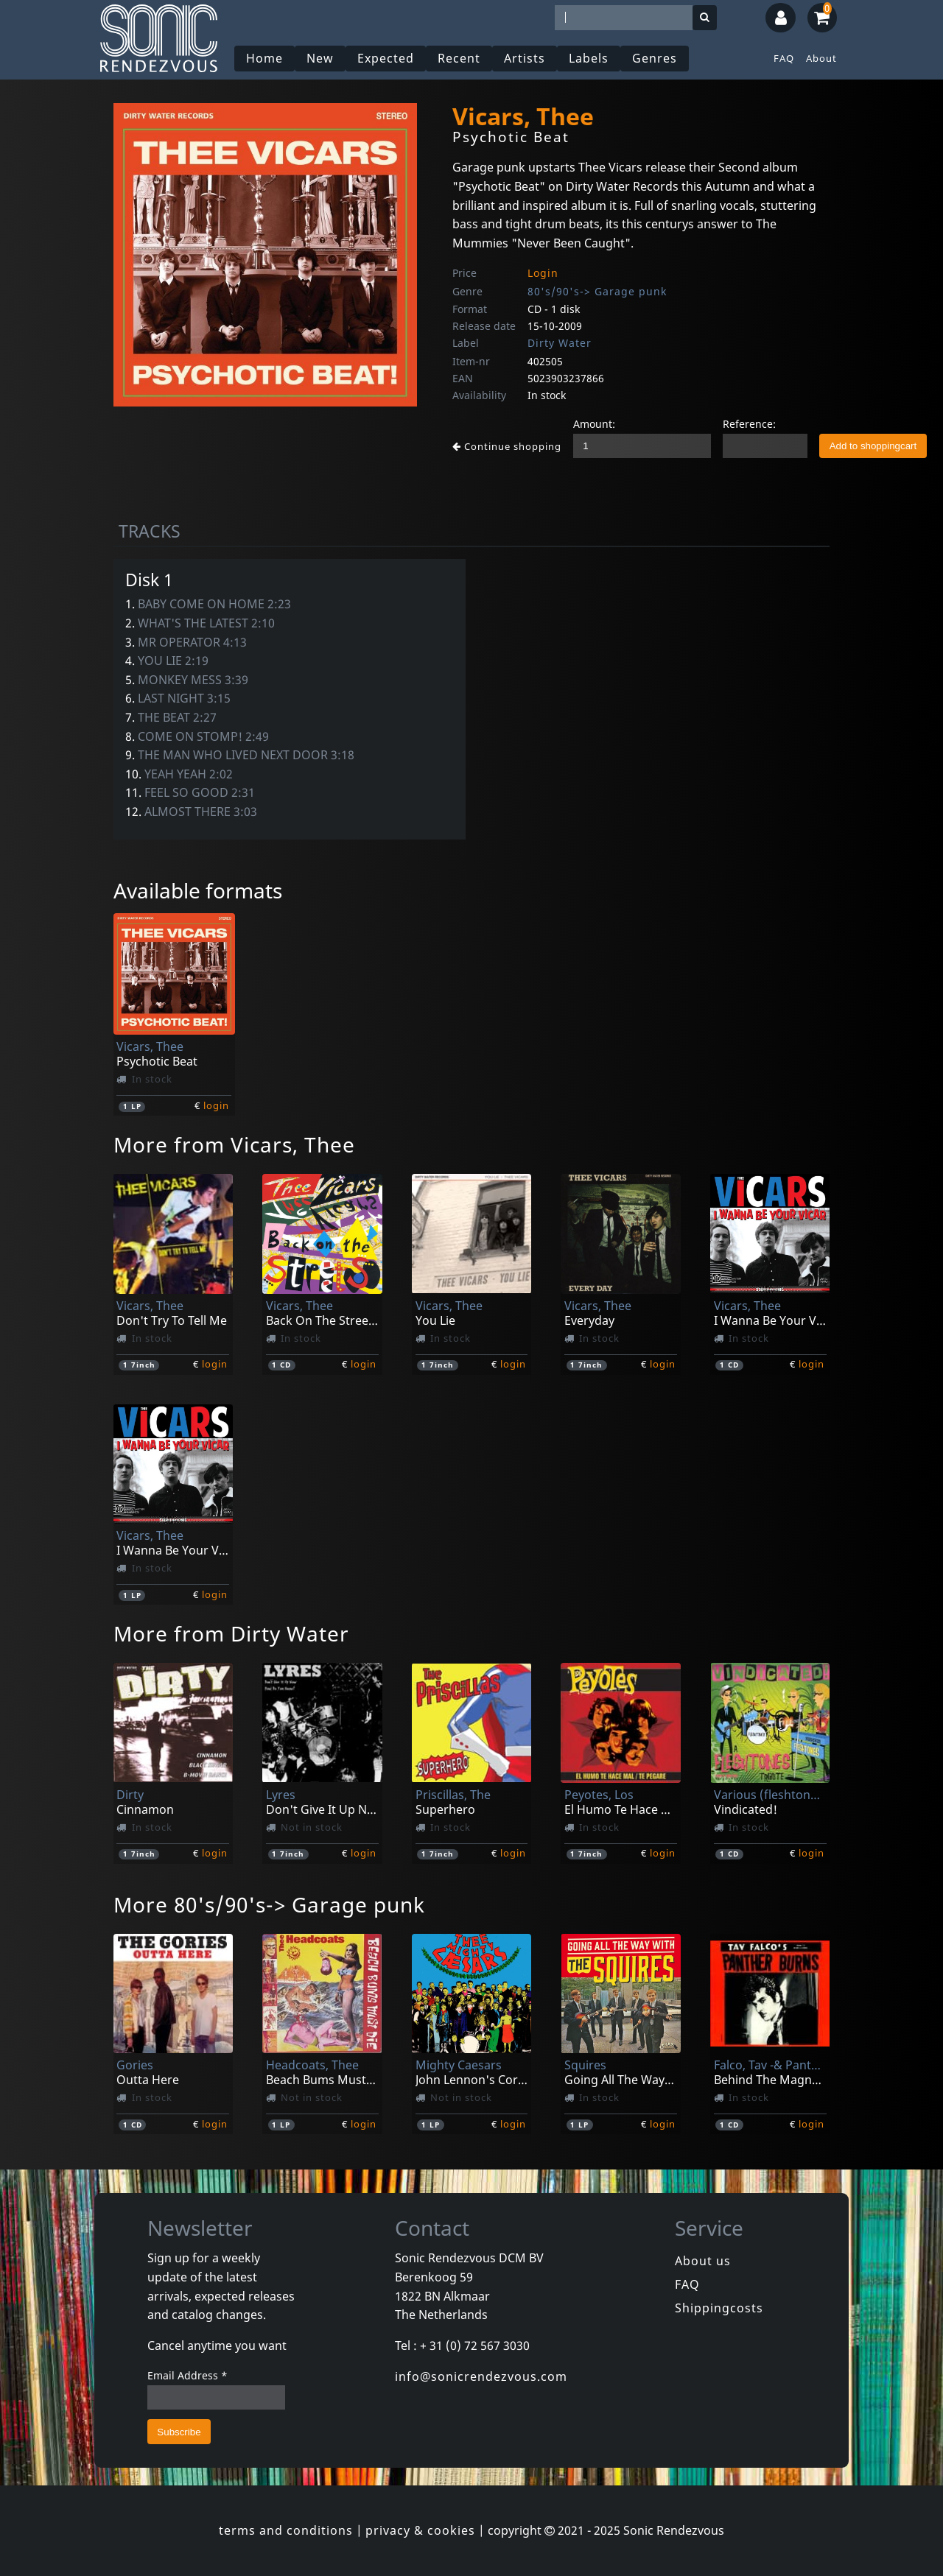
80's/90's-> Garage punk (597, 291)
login (216, 1105)
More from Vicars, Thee (234, 1144)
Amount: (594, 424)
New (320, 58)
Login (542, 273)
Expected (385, 58)
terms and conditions (286, 2530)
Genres (654, 58)
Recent (459, 58)
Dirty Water (559, 343)
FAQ (784, 58)
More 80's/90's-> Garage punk (269, 1904)
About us (703, 2261)
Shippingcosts (719, 2308)
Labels (589, 58)
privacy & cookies (420, 2530)
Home (264, 58)
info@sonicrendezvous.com (481, 2376)
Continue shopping (506, 446)
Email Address (187, 2375)
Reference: (749, 424)
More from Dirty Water (231, 1633)
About (821, 58)
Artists (524, 58)
